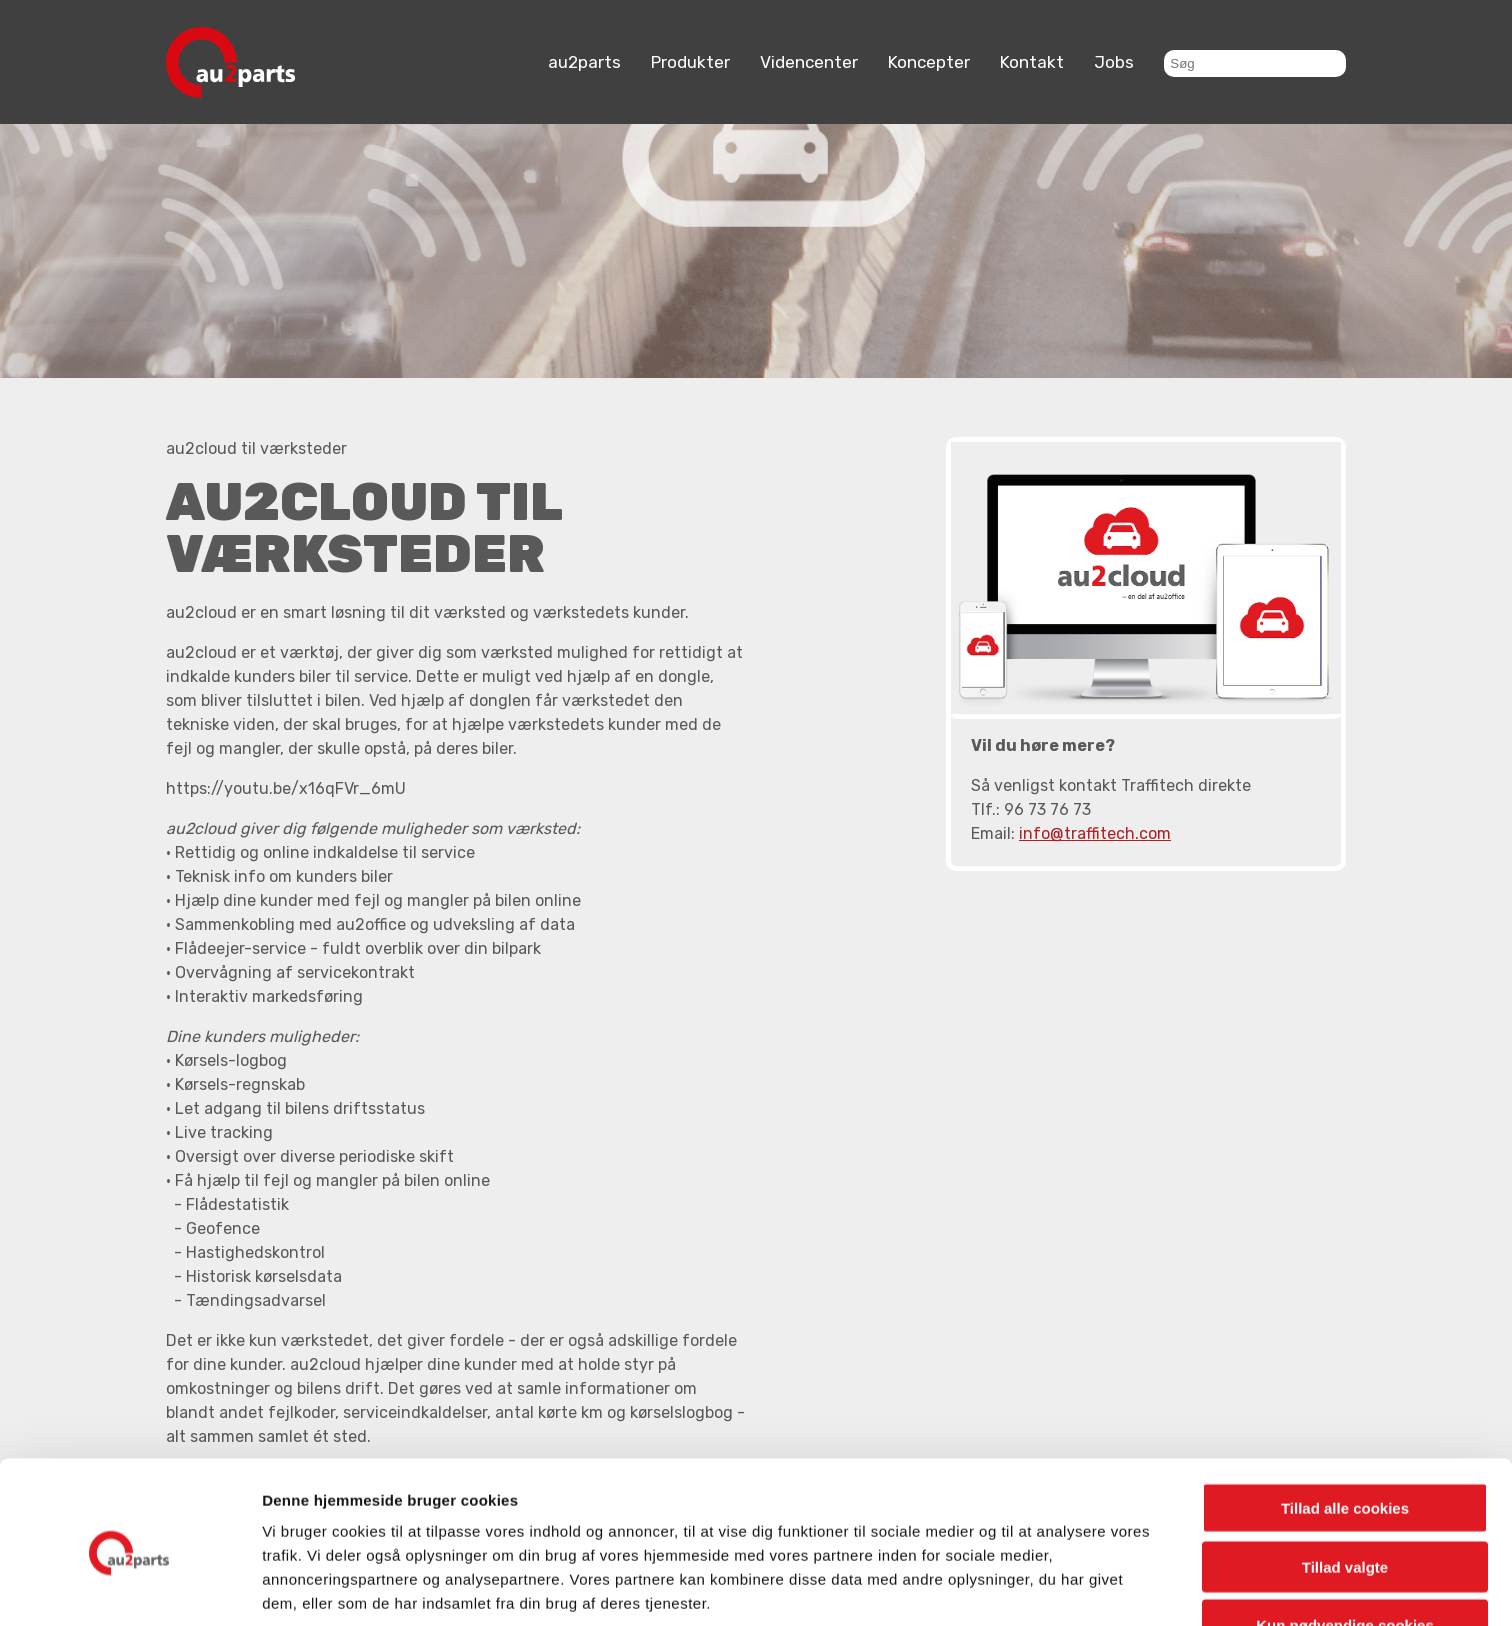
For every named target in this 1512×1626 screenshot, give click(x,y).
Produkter (690, 62)
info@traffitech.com (1095, 833)
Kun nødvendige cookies (1345, 1543)
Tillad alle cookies (1345, 1426)
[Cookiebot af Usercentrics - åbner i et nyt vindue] (129, 1587)
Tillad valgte (1345, 1485)
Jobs (1114, 62)
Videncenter (809, 62)
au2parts (584, 62)
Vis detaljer (1039, 1586)
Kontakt (1032, 62)
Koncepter (929, 62)
